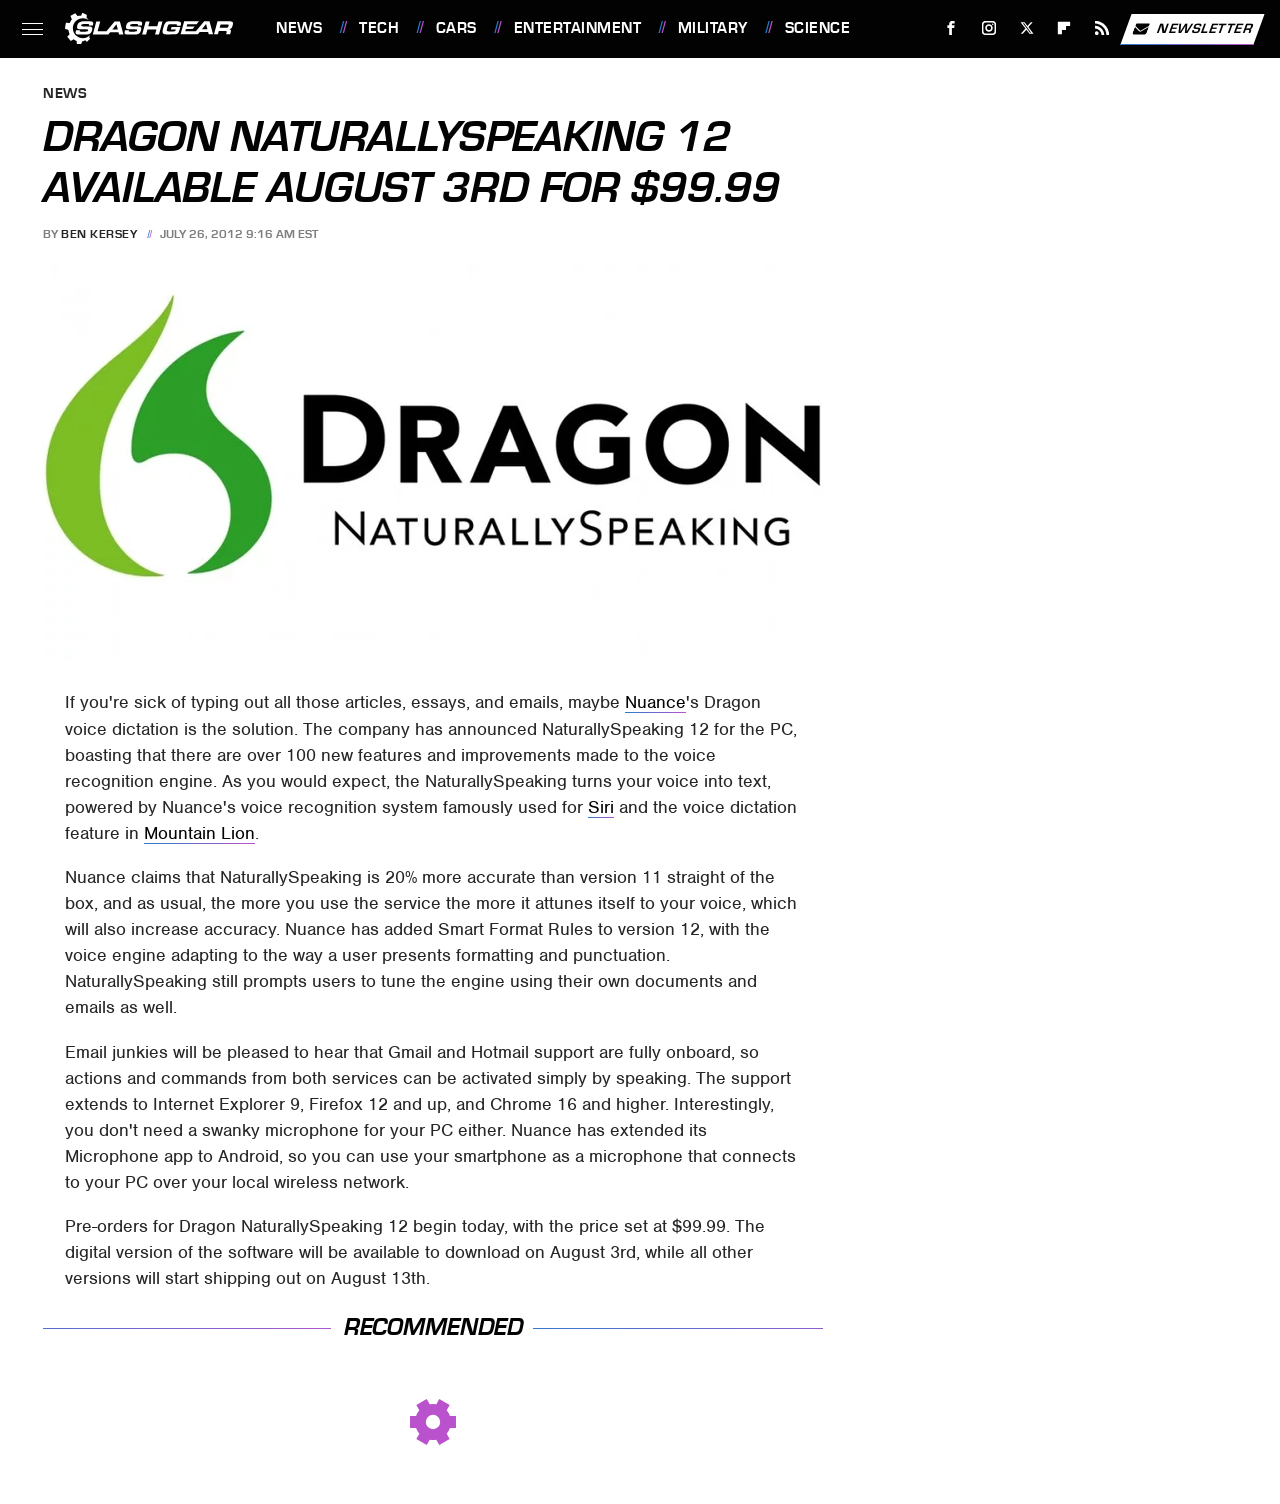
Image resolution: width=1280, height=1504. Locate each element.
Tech (379, 28)
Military (713, 28)
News (299, 28)
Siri (601, 807)
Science (818, 28)
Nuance (655, 702)
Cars (456, 28)
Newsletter (1192, 29)
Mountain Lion (199, 833)
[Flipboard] (1064, 28)
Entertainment (578, 28)
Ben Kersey (99, 234)
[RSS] (1102, 28)
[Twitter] (1026, 28)
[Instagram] (989, 28)
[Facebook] (951, 28)
